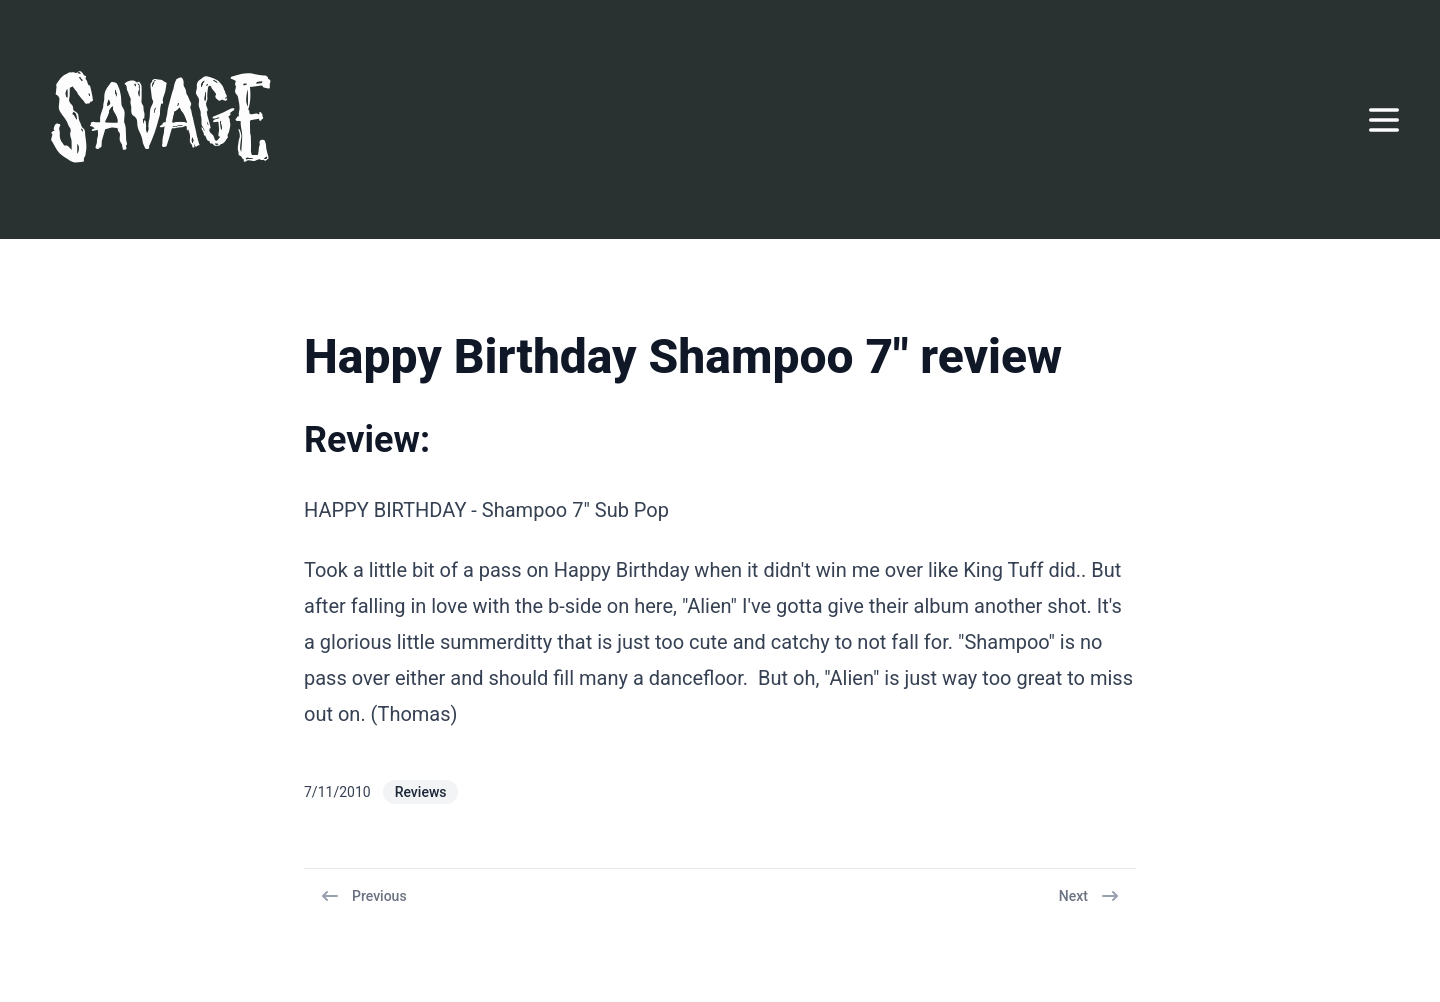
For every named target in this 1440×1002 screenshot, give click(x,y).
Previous (363, 896)
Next (1089, 896)
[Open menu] (1384, 120)
